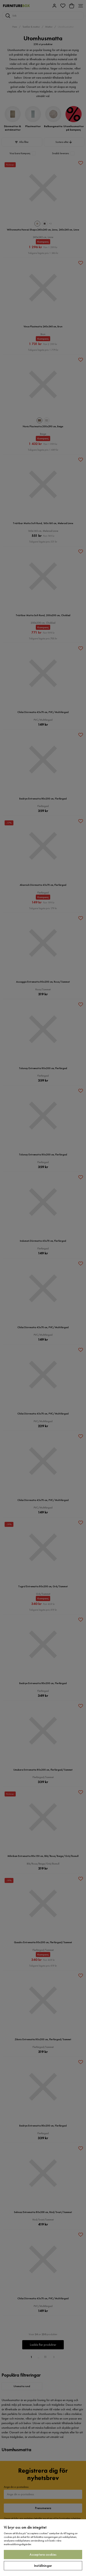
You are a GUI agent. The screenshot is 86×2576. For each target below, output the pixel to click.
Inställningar (43, 2565)
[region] (43, 2547)
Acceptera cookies (42, 2554)
